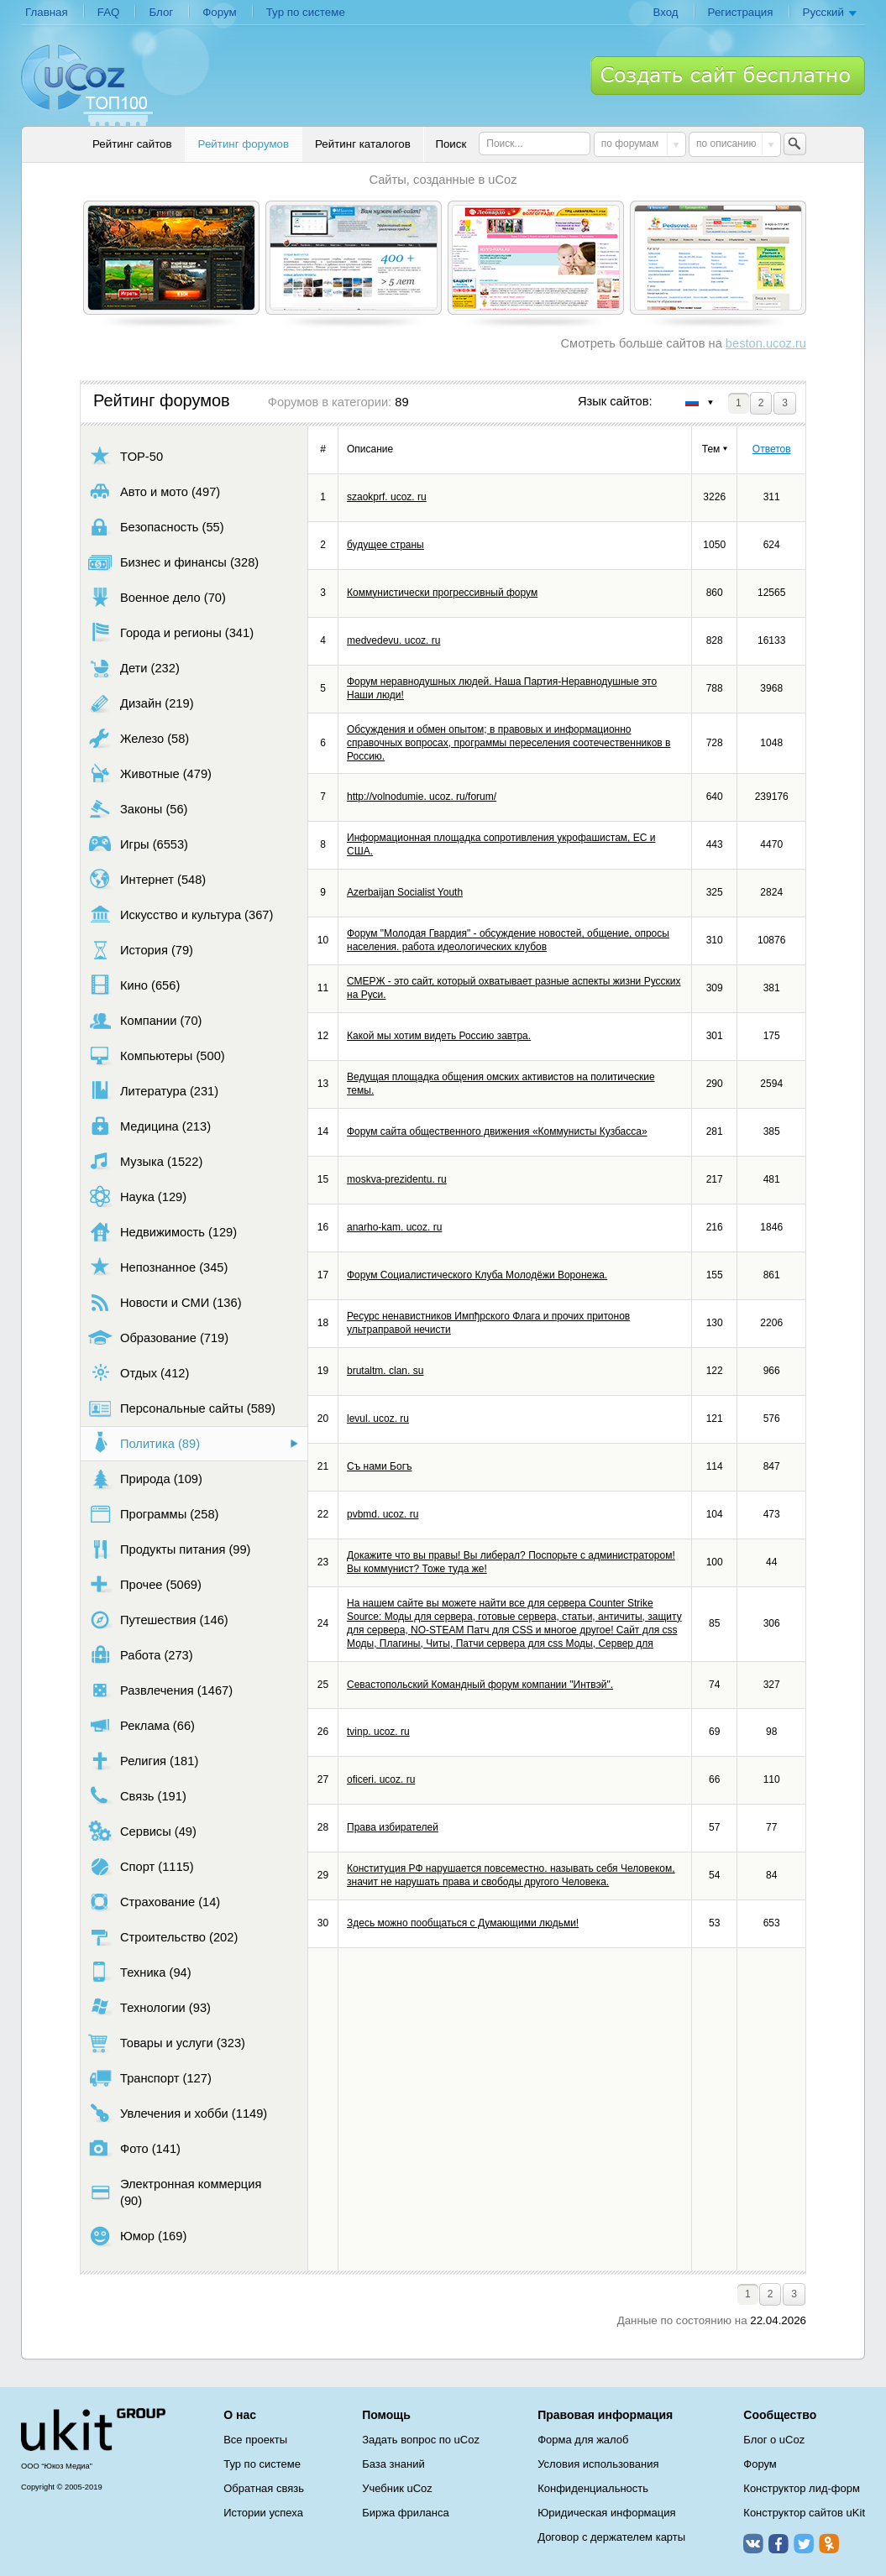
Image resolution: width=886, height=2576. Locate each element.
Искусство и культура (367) (180, 914)
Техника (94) (139, 1972)
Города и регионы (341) (171, 632)
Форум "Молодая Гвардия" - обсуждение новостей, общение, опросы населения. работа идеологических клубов (508, 940)
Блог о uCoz (774, 2439)
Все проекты (255, 2439)
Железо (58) (138, 738)
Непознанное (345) (158, 1267)
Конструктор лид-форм (801, 2488)
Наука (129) (137, 1196)
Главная (46, 12)
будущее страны (385, 545)
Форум (219, 12)
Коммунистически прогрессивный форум (442, 592)
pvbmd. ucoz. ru (382, 1514)
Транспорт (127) (150, 2078)
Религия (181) (143, 1760)
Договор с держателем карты (611, 2537)
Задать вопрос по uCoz (421, 2439)
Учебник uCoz (397, 2488)
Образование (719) (158, 1337)
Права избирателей (392, 1827)
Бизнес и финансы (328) (173, 562)
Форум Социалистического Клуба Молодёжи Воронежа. (477, 1275)
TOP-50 (125, 456)
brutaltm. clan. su (385, 1371)
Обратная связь (263, 2488)
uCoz (93, 2430)
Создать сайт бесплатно (727, 75)
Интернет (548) (147, 879)
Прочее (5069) (145, 1584)
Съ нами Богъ (379, 1466)
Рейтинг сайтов (132, 144)
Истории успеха (263, 2512)
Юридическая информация (606, 2512)
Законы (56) (138, 809)
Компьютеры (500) (156, 1055)
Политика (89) (144, 1443)
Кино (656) (134, 985)
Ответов (771, 449)
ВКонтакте (753, 2543)
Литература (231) (153, 1091)
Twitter (804, 2543)
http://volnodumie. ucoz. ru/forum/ (421, 796)
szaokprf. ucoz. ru (387, 497)
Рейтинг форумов (243, 144)
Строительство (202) (163, 1937)
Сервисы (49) (142, 1831)
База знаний (393, 2464)
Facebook (778, 2543)
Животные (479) (150, 773)
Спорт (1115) (141, 1866)
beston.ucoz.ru (766, 343)
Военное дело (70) (157, 597)
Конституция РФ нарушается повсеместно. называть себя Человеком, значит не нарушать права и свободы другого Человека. (511, 1875)
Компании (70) (145, 1020)
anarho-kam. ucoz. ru (394, 1227)
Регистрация (740, 12)
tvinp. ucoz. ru (378, 1731)
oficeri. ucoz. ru (381, 1779)
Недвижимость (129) (162, 1232)
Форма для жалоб (582, 2439)
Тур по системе (305, 12)
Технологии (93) (149, 2007)
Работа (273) (140, 1655)
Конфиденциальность (592, 2488)
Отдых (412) (138, 1373)
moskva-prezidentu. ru (397, 1179)
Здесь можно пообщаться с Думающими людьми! (463, 1923)
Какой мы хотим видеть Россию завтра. (439, 1036)
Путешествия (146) (158, 1619)
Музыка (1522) (145, 1161)
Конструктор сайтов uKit (804, 2512)
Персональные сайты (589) (181, 1408)
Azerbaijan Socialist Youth (405, 892)
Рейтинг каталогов (363, 144)
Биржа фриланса (405, 2512)
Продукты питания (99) (169, 1549)
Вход (665, 12)
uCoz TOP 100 (87, 85)
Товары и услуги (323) (166, 2042)
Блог (161, 12)
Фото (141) (134, 2148)
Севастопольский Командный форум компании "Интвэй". (480, 1684)
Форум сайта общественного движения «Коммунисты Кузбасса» (497, 1131)
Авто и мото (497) (154, 491)
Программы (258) (153, 1514)
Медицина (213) (149, 1126)
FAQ (108, 12)
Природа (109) (145, 1478)
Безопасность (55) (156, 527)
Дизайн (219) (141, 703)
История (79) (140, 950)
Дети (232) (134, 668)
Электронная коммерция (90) (174, 2192)
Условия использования (597, 2464)
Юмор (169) (137, 2235)
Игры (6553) (138, 844)
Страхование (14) (154, 1901)
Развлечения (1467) (160, 1690)
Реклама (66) (141, 1725)
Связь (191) (137, 1796)
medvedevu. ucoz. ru (393, 640)
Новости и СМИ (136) (165, 1302)
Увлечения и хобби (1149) (177, 2113)
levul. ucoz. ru (378, 1418)
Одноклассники (829, 2543)
